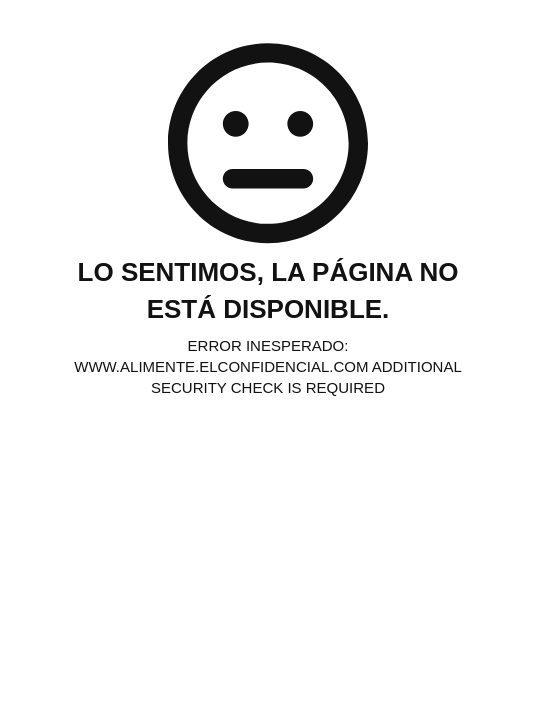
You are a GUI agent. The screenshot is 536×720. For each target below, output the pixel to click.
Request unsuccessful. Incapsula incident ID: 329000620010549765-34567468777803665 (268, 360)
